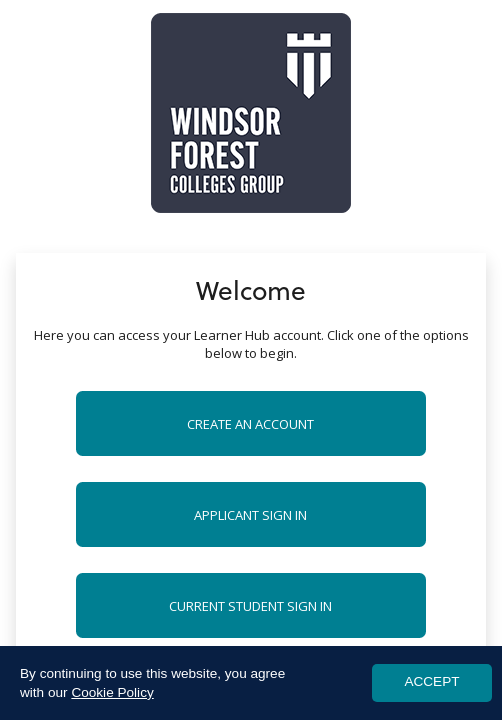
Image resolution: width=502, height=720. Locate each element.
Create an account (250, 424)
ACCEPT (431, 681)
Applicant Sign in (250, 515)
